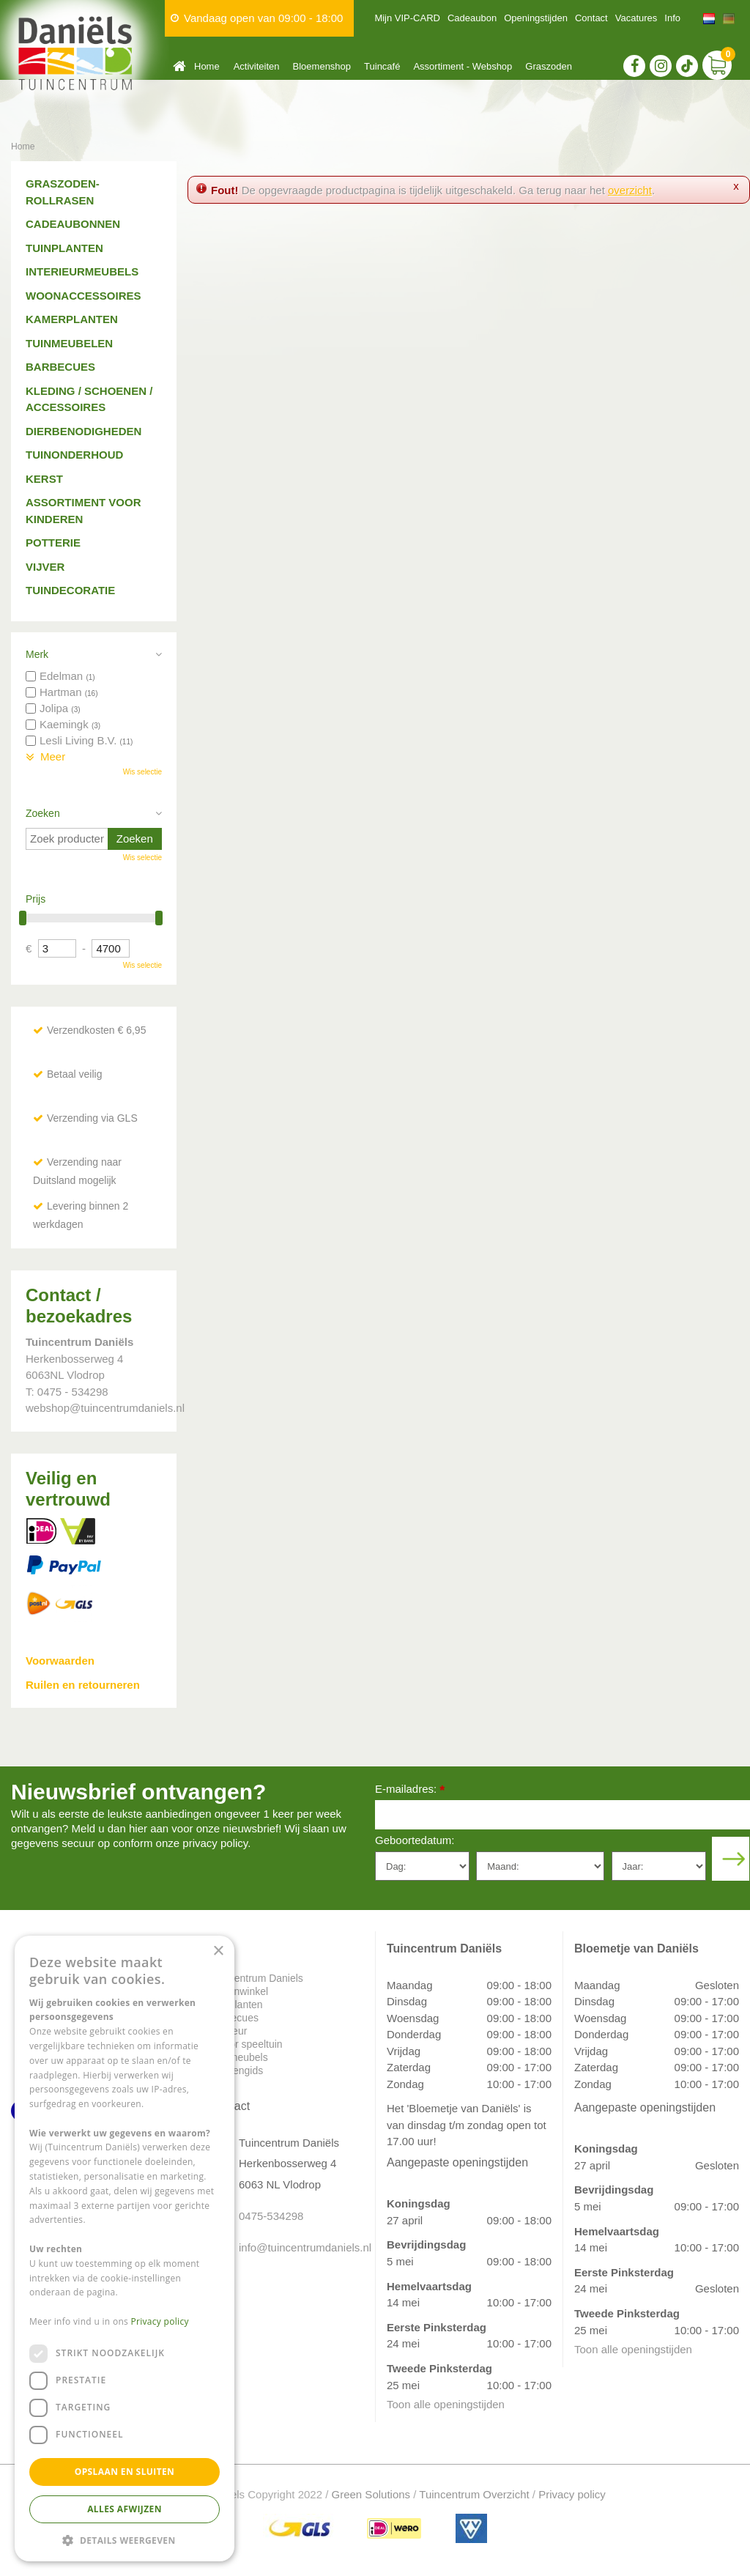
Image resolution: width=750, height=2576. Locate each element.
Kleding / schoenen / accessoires (89, 399)
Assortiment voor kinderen (83, 510)
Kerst (44, 479)
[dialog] (124, 2248)
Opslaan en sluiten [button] (125, 2471)
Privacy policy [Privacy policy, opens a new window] (160, 2321)
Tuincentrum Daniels (256, 1978)
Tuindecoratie (70, 590)
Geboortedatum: (414, 1840)
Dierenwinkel (238, 1991)
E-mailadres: (410, 1790)
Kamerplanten (72, 319)
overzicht (630, 190)
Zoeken (43, 813)
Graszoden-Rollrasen (63, 192)
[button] (124, 2540)
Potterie (53, 542)
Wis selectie (142, 772)
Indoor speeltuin (246, 2044)
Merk (37, 654)
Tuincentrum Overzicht (474, 2494)
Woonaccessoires (83, 295)
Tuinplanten (64, 248)
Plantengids (236, 2070)
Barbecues (60, 366)
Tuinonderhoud (74, 454)
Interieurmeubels (82, 271)
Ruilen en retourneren (83, 1685)
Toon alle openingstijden (446, 2404)
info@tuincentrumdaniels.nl (296, 2247)
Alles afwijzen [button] (124, 2509)
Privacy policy (572, 2494)
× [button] (217, 1951)
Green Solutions (371, 2494)
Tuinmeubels (238, 2057)
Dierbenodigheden (83, 431)
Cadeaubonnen (73, 224)
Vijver (45, 566)
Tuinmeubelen (69, 343)
